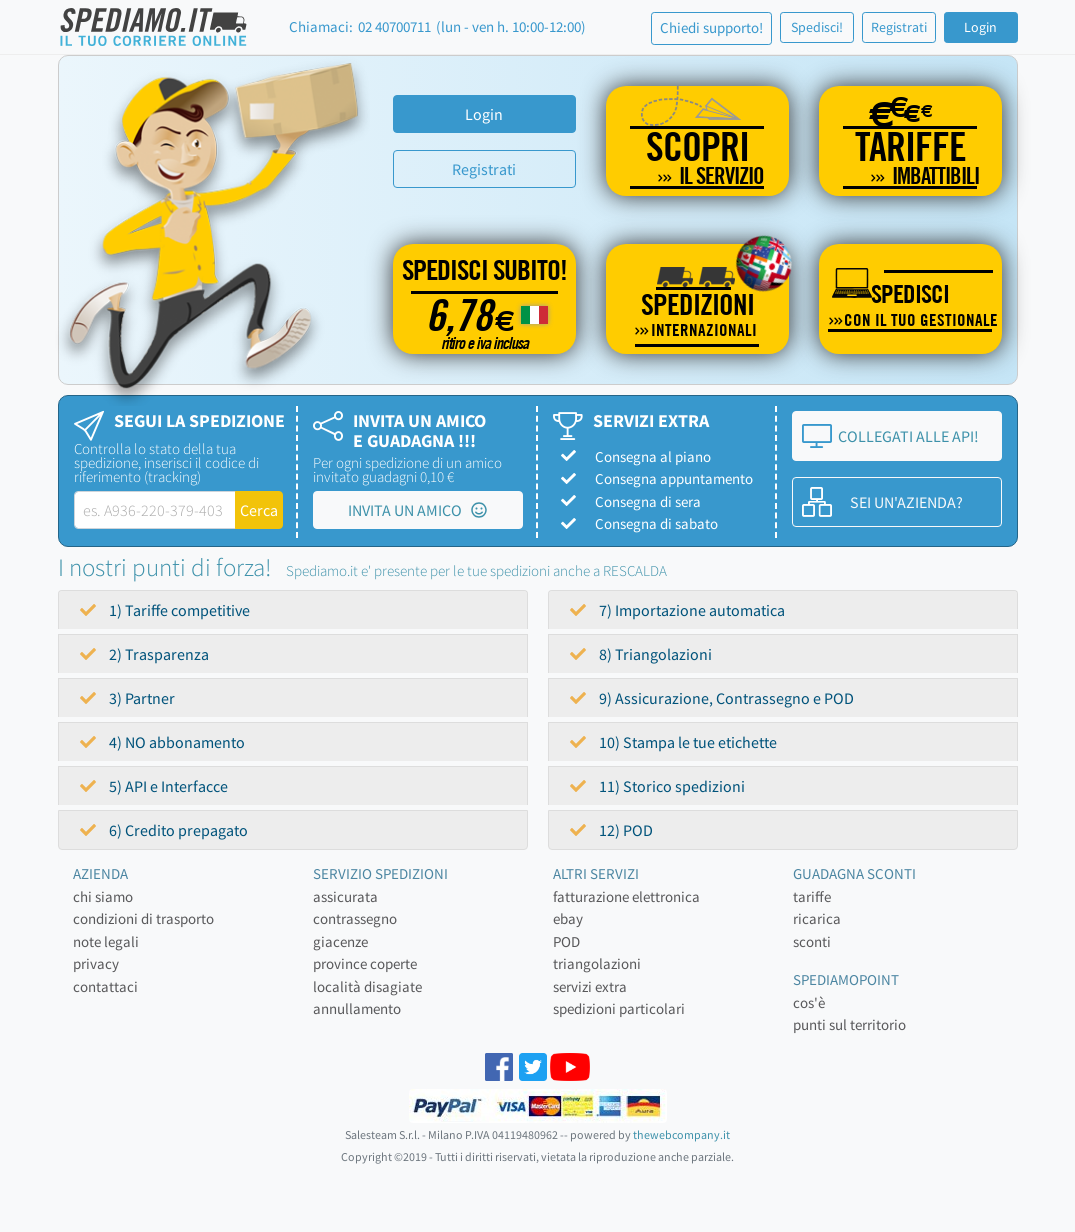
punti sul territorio (849, 1024)
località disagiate (367, 986)
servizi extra (590, 986)
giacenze (340, 941)
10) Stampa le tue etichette (673, 742)
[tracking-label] (155, 510)
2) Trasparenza (144, 654)
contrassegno (355, 918)
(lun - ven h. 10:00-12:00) (511, 26)
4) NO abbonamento (162, 742)
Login (980, 27)
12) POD (611, 830)
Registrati (899, 27)
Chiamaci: (321, 26)
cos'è (809, 1002)
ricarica (817, 918)
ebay (568, 918)
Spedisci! (817, 27)
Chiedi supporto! (711, 27)
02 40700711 (394, 26)
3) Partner (127, 698)
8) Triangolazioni (641, 654)
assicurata (345, 896)
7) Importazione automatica (677, 610)
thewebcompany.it (681, 1134)
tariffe (812, 896)
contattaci (105, 986)
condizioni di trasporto (143, 918)
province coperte (365, 963)
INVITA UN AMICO (417, 510)
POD (566, 941)
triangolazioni (597, 963)
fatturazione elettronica (626, 896)
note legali (106, 941)
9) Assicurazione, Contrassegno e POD (712, 698)
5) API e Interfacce (154, 786)
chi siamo (103, 896)
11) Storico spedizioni (657, 786)
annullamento (357, 1008)
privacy (96, 963)
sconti (812, 941)
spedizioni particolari (619, 1008)
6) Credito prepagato (164, 830)
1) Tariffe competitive (165, 610)
